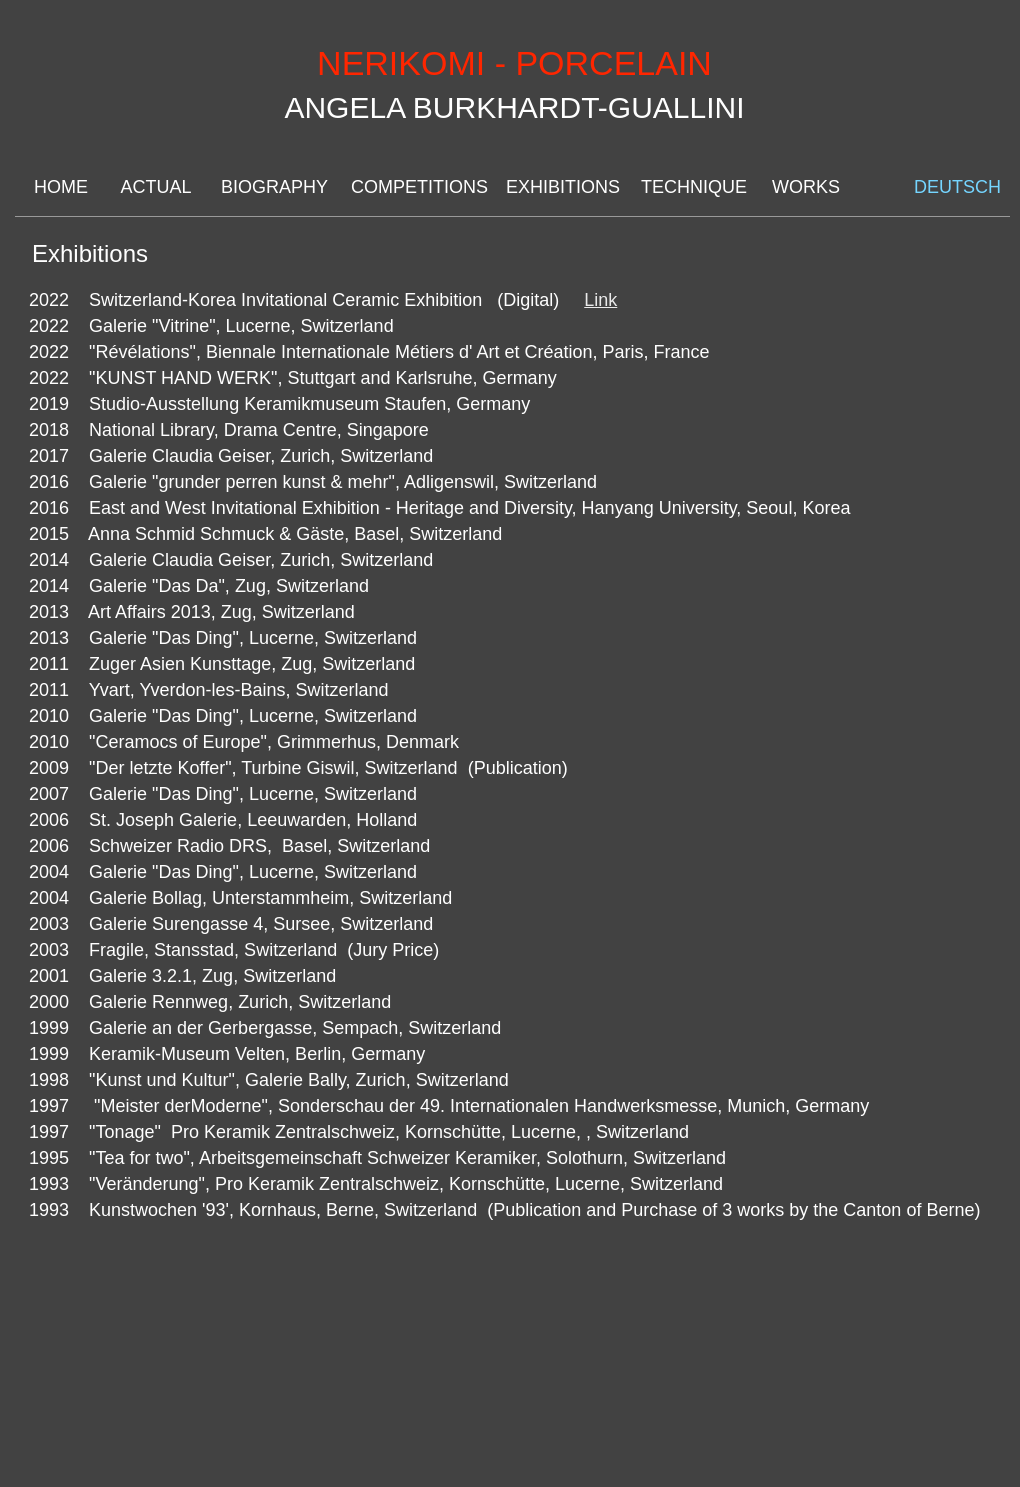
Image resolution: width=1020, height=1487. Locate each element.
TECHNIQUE (693, 187)
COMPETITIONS (416, 187)
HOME (61, 187)
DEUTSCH (954, 187)
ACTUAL (155, 187)
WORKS (806, 187)
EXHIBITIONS (561, 187)
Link (600, 300)
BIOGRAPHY (273, 187)
